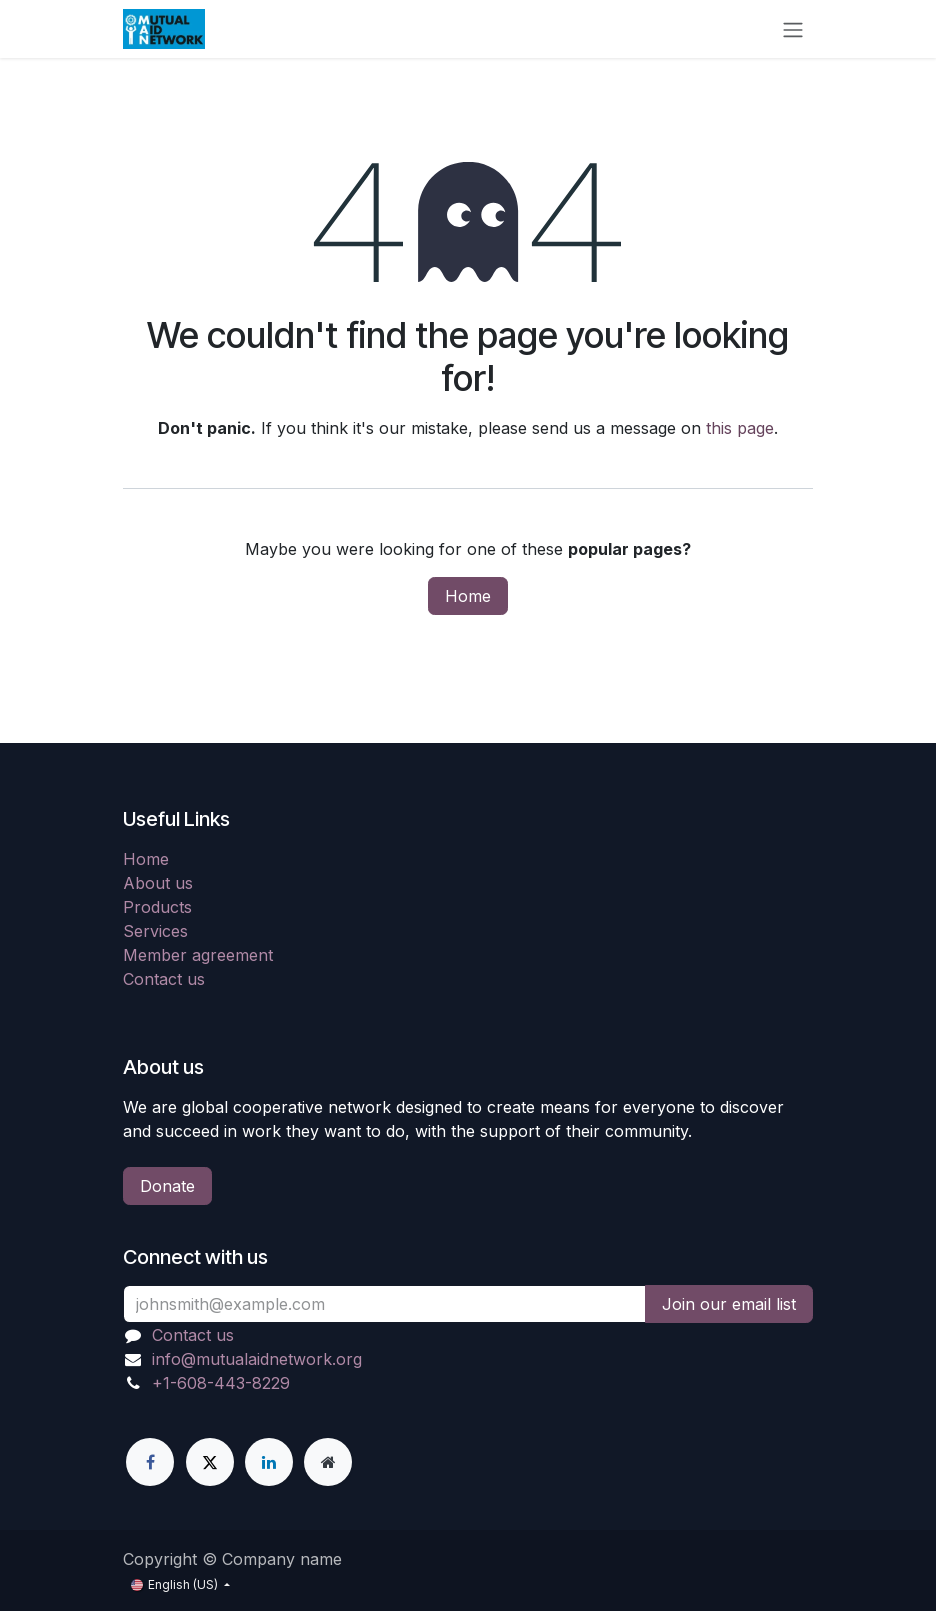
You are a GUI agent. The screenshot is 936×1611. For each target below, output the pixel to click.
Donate (167, 1186)
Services (155, 931)
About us (158, 883)
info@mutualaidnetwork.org (257, 1359)
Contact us (164, 979)
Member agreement (198, 955)
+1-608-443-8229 (221, 1383)
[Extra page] (328, 1462)
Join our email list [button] (729, 1304)
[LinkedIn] (269, 1462)
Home (468, 596)
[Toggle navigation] (793, 29)
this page (740, 428)
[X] (210, 1462)
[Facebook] (150, 1462)
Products (157, 907)
